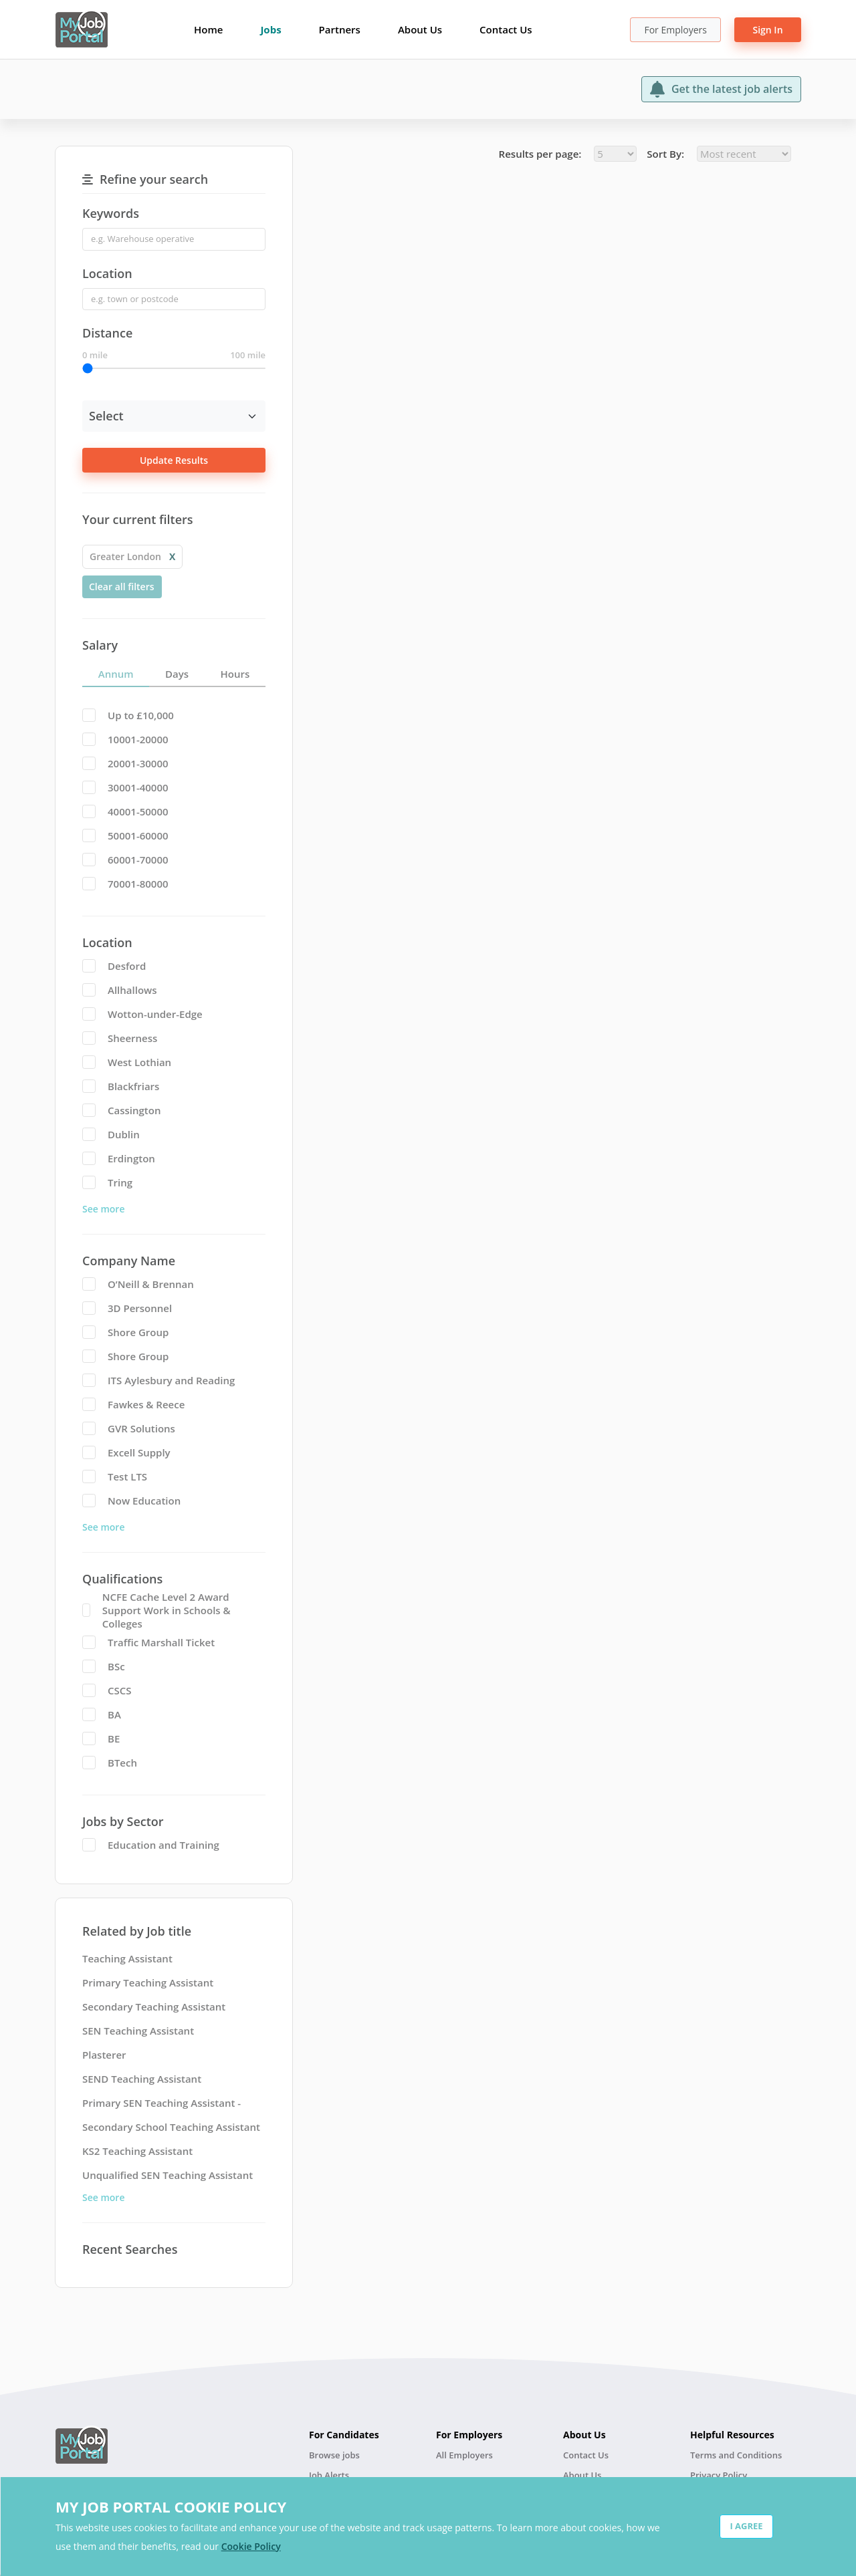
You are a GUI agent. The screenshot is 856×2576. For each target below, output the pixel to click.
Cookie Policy (251, 2546)
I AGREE (746, 2526)
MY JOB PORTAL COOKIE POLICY (171, 2506)
